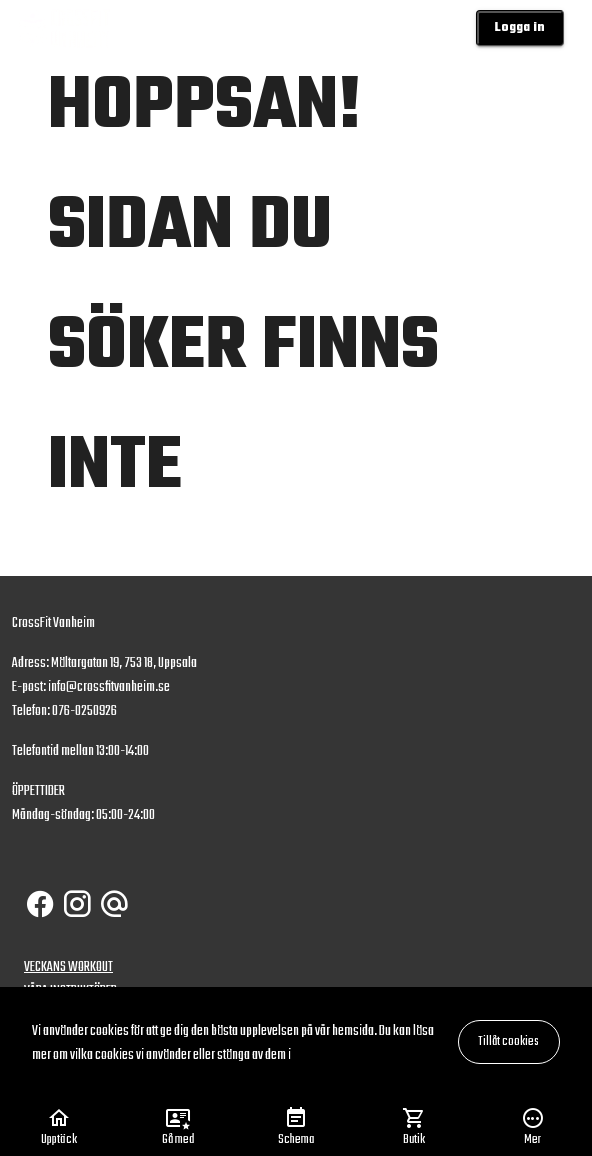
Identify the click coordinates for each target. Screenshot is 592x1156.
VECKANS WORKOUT (68, 967)
